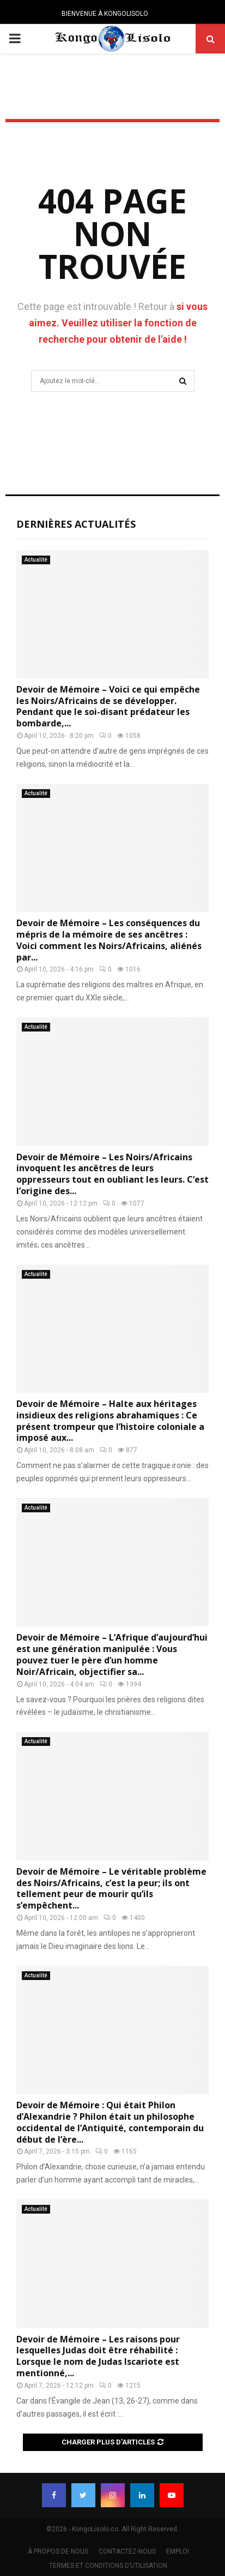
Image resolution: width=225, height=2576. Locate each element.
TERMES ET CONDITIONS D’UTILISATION (108, 2565)
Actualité (36, 560)
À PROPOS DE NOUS (58, 2551)
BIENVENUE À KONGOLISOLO (105, 13)
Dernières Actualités (76, 523)
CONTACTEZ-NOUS (127, 2551)
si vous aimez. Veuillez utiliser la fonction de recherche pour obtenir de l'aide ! (118, 323)
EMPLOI (177, 2551)
